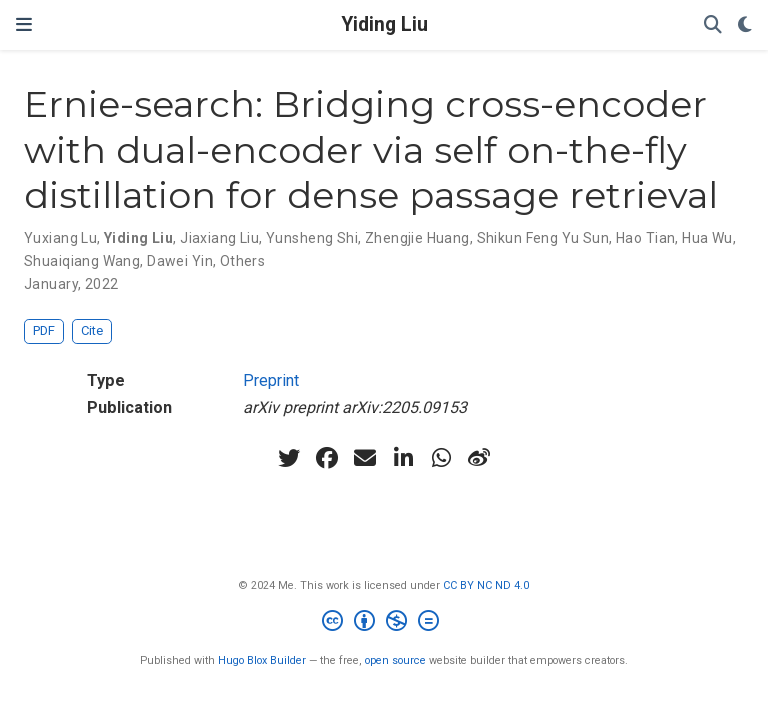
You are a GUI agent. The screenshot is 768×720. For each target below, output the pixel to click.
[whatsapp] (441, 458)
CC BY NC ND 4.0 (486, 585)
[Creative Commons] (384, 623)
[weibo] (479, 458)
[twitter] (289, 458)
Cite (92, 330)
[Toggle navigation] (24, 25)
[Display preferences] (745, 25)
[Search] (713, 25)
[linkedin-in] (403, 458)
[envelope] (365, 458)
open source (395, 660)
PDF (44, 330)
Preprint (271, 380)
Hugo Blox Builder (262, 660)
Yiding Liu (384, 24)
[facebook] (327, 458)
